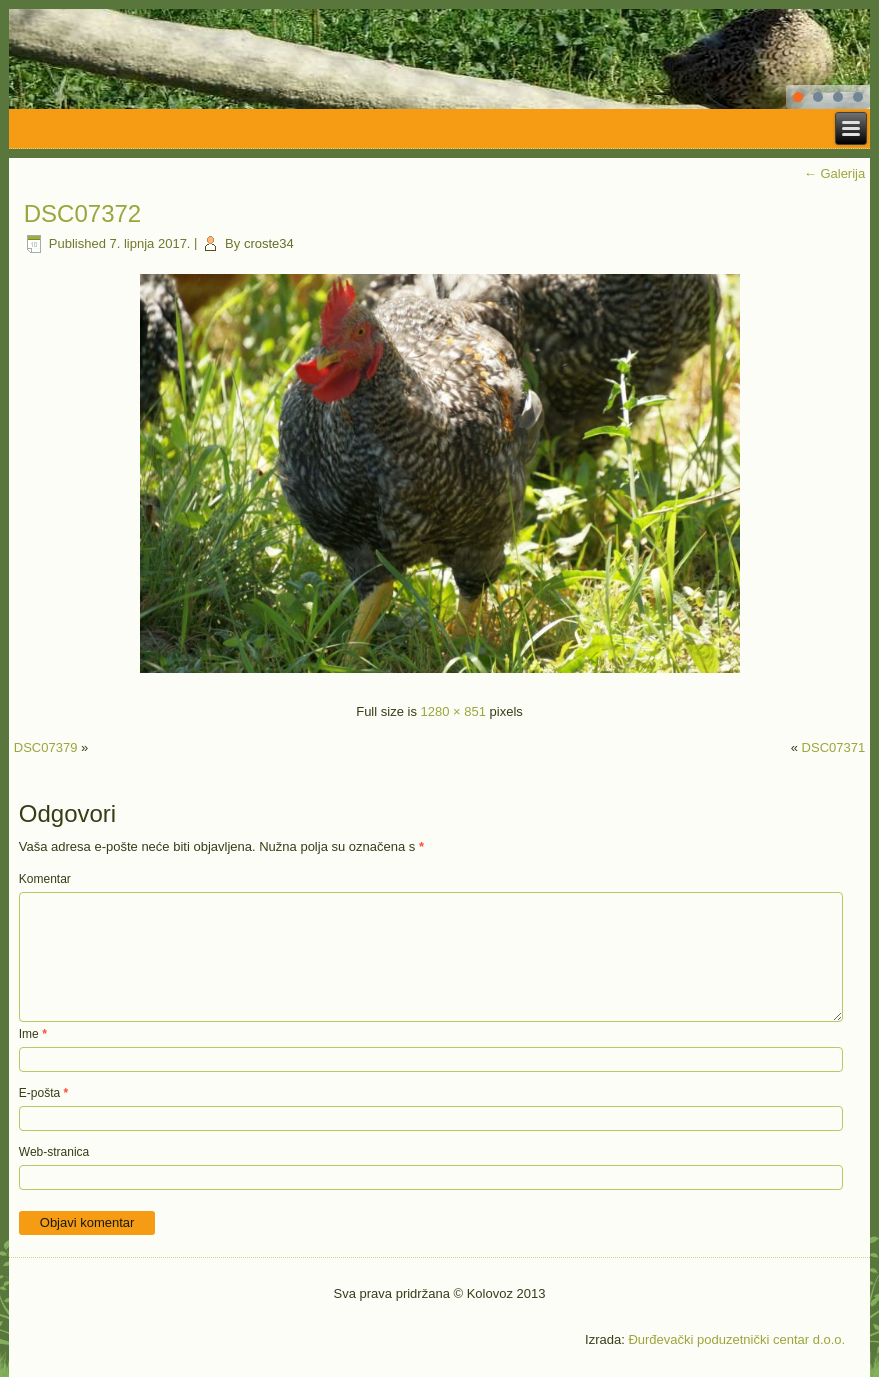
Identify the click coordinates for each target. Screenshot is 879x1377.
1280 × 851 (453, 711)
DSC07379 (46, 747)
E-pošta (43, 1093)
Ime (33, 1034)
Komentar (45, 879)
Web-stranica (54, 1152)
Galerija (834, 173)
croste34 (269, 243)
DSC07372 (82, 213)
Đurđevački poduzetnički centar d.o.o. (736, 1339)
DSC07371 (834, 747)
